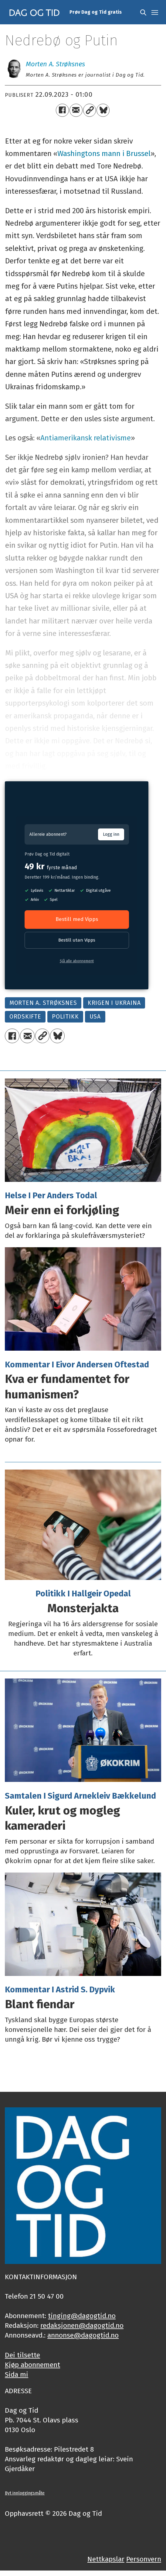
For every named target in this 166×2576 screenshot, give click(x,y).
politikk (65, 1016)
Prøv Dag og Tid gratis (95, 12)
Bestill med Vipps (77, 919)
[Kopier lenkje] (89, 110)
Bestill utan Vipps (76, 940)
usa (95, 1016)
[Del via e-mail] (76, 110)
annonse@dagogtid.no (83, 2335)
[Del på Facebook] (62, 110)
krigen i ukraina (114, 1002)
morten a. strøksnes (43, 1002)
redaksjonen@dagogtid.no (82, 2325)
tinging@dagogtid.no (82, 2316)
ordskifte (25, 1016)
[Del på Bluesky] (103, 110)
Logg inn (111, 834)
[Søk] (143, 12)
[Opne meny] (155, 12)
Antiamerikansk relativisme (85, 437)
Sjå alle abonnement (77, 961)
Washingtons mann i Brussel (104, 153)
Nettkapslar (105, 2559)
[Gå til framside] (34, 12)
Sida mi (16, 2374)
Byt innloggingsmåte (25, 2493)
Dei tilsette (22, 2355)
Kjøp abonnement (32, 2365)
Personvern (143, 2559)
